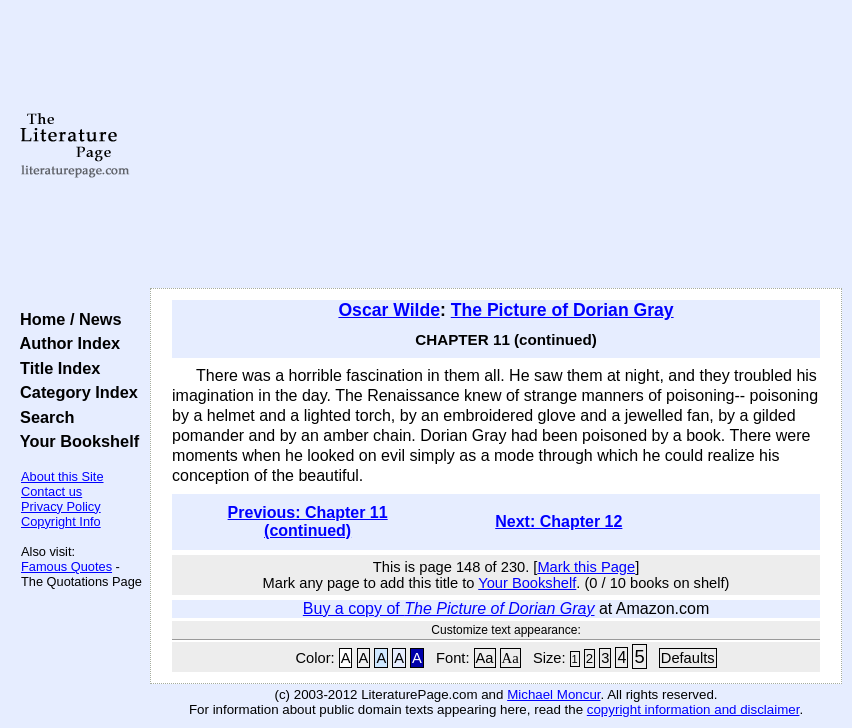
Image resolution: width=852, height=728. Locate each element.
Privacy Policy (61, 506)
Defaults (688, 658)
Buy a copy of (449, 608)
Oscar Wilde (389, 310)
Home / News (66, 319)
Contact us (51, 491)
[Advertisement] (496, 145)
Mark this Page (586, 567)
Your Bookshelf (75, 441)
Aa (485, 658)
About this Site (62, 476)
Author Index (65, 343)
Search (42, 417)
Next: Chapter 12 (558, 521)
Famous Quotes (66, 566)
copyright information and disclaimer (693, 709)
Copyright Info (61, 521)
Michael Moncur (553, 694)
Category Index (74, 392)
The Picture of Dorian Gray (562, 310)
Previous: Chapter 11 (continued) (308, 521)
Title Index (55, 368)
